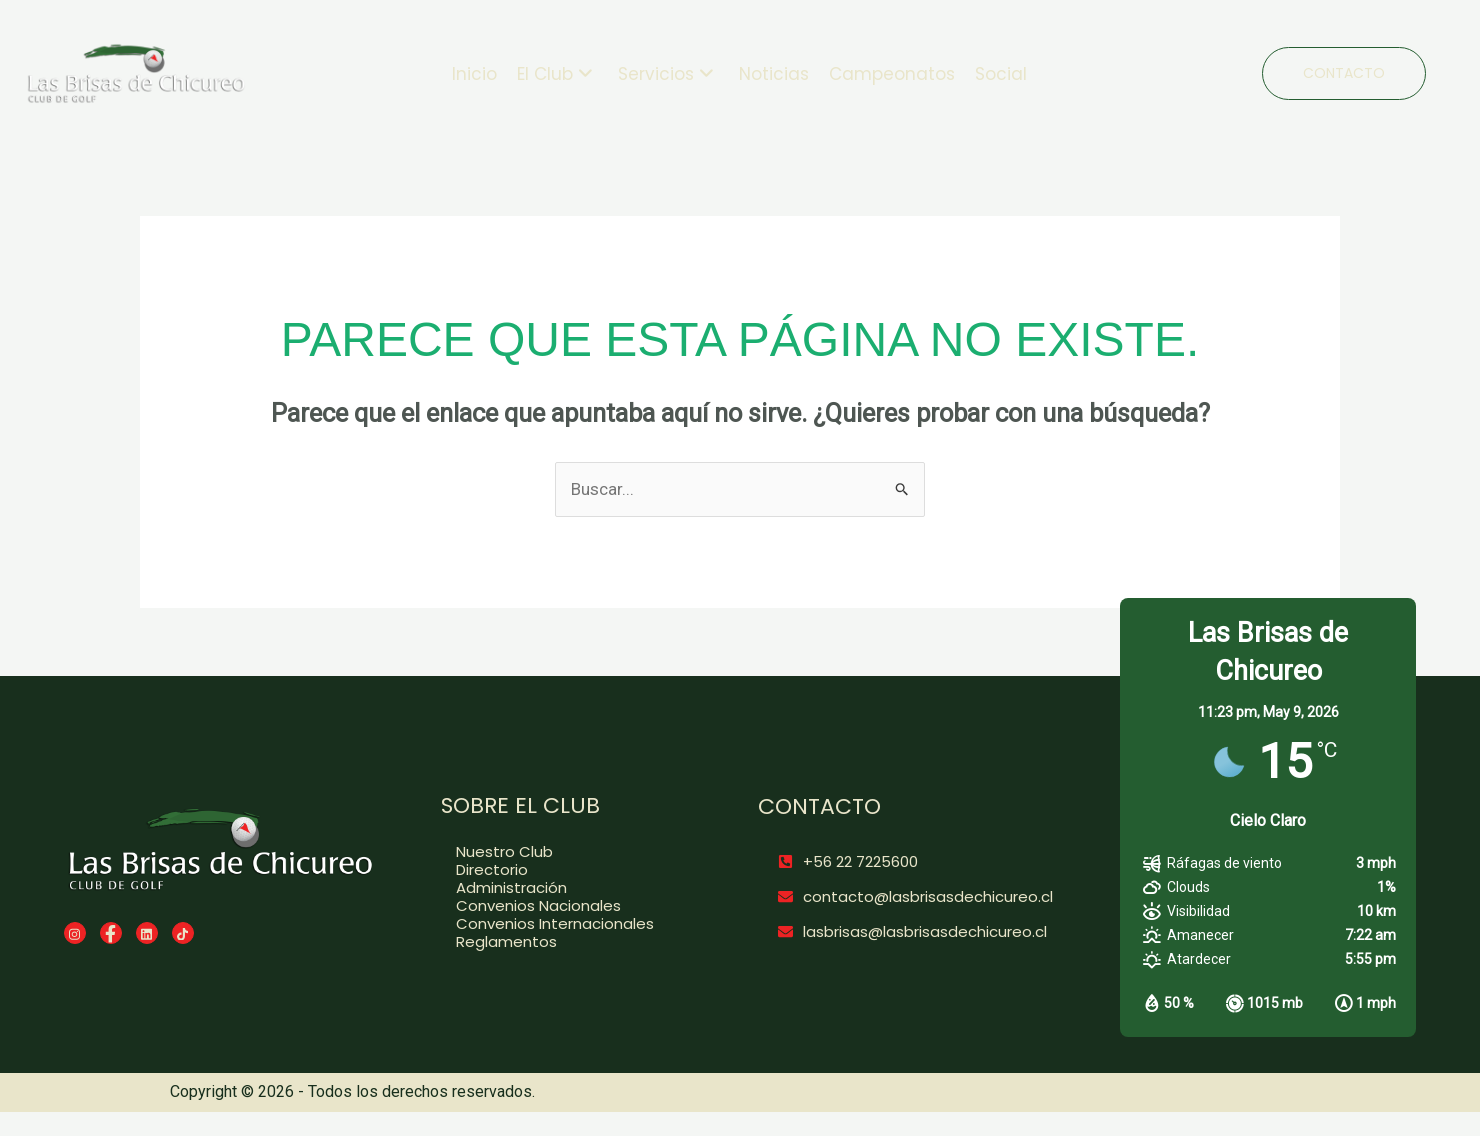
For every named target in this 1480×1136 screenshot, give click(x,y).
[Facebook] (111, 933)
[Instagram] (75, 933)
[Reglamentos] (566, 942)
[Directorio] (566, 870)
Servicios (666, 74)
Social (1001, 74)
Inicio (474, 74)
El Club (555, 74)
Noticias (774, 74)
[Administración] (566, 888)
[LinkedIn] (147, 933)
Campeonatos (892, 74)
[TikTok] (183, 933)
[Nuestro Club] (566, 852)
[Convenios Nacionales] (566, 906)
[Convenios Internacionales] (566, 924)
